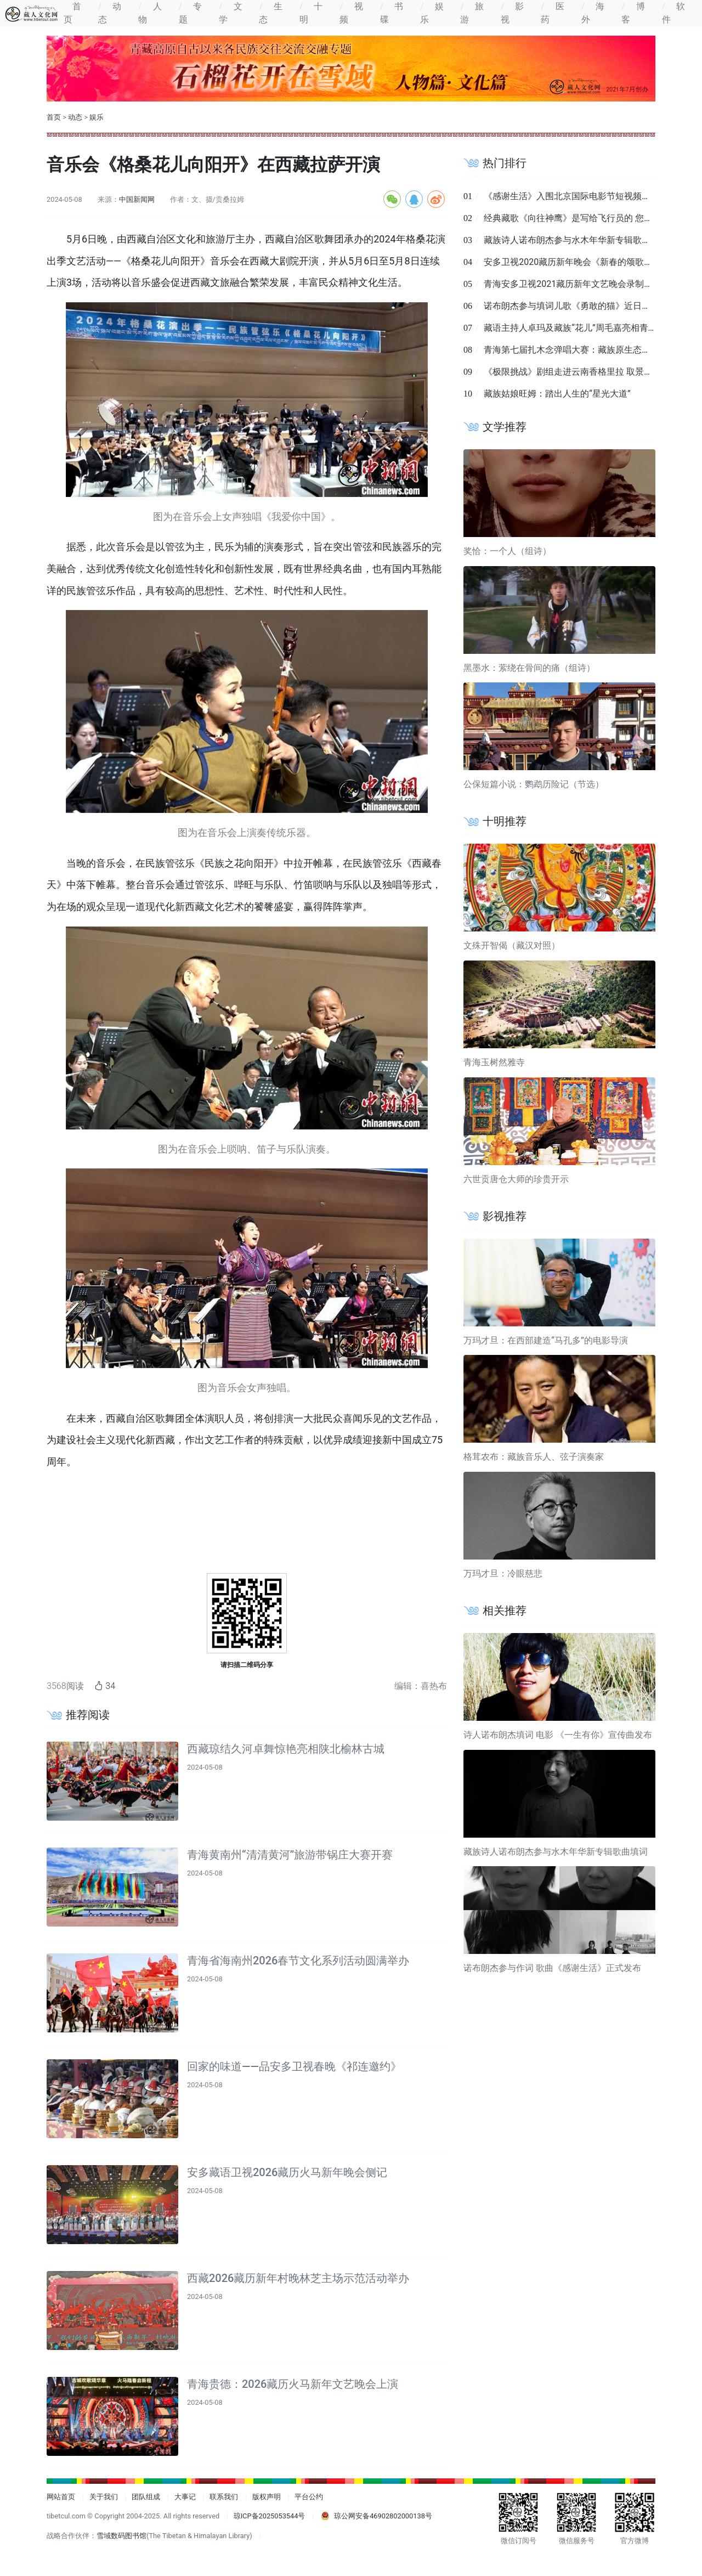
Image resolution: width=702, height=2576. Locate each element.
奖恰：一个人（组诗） (507, 551)
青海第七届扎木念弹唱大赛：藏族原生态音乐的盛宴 (585, 349)
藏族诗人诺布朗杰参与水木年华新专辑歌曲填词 (576, 240)
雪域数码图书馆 (121, 2536)
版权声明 (266, 2497)
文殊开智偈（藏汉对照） (511, 945)
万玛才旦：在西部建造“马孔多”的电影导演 (545, 1340)
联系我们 (224, 2497)
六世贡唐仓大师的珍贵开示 (516, 1179)
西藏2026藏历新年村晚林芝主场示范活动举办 (298, 2278)
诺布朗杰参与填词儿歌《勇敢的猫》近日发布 (571, 306)
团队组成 (146, 2497)
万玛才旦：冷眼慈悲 (502, 1573)
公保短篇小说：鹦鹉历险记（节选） (533, 784)
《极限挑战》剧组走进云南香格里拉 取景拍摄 (572, 371)
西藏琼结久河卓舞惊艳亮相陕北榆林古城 (285, 1748)
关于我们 (103, 2497)
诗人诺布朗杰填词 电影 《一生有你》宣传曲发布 (557, 1735)
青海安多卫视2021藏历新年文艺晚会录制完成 (572, 284)
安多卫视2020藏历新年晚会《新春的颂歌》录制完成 (586, 262)
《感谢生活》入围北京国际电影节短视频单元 (571, 196)
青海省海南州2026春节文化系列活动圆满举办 (298, 1960)
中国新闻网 (137, 199)
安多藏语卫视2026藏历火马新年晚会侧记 (287, 2172)
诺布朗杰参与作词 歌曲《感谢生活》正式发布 (552, 1968)
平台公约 (309, 2497)
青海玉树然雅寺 (494, 1062)
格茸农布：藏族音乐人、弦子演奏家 (533, 1456)
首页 (54, 117)
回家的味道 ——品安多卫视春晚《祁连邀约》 (294, 2066)
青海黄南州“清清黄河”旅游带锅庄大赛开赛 (290, 1854)
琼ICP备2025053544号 (269, 2516)
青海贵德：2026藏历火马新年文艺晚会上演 (292, 2384)
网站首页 (61, 2497)
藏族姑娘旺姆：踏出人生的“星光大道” (557, 393)
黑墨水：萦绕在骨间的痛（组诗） (529, 668)
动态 (75, 117)
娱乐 (96, 117)
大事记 (185, 2497)
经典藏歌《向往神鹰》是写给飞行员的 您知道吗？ (581, 218)
